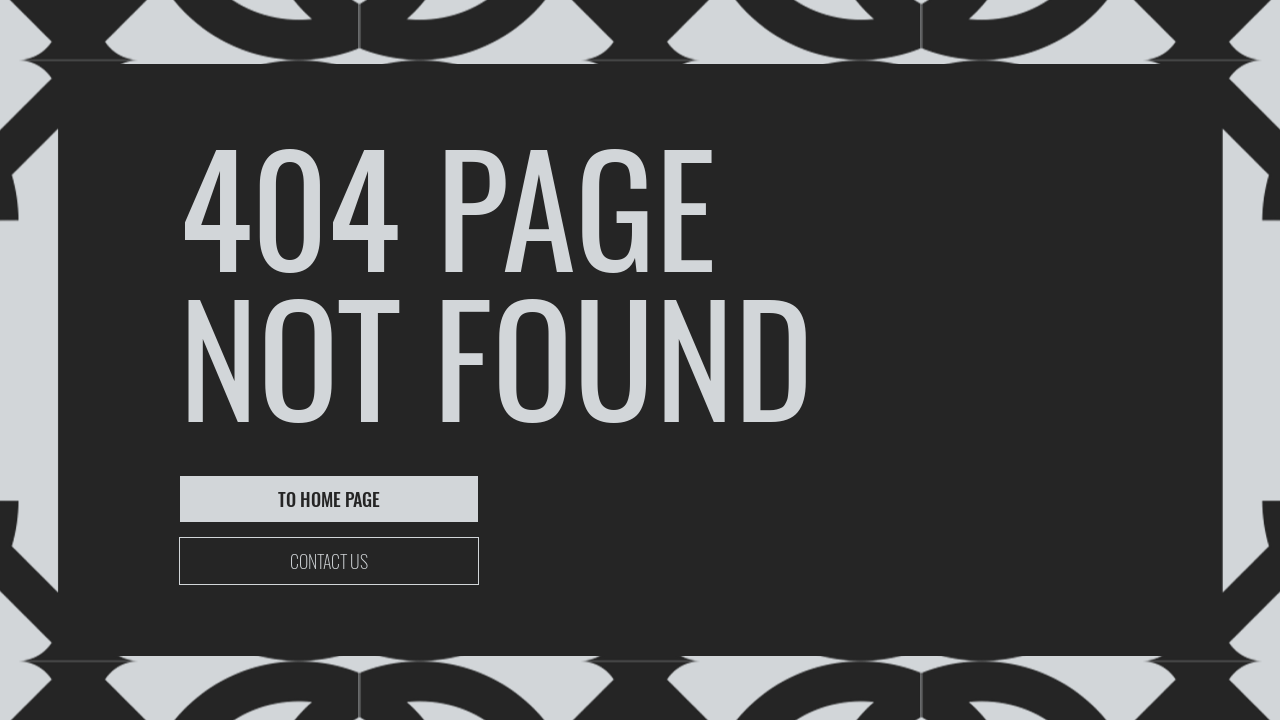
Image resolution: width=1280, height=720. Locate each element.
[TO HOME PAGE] (329, 499)
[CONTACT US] (329, 561)
